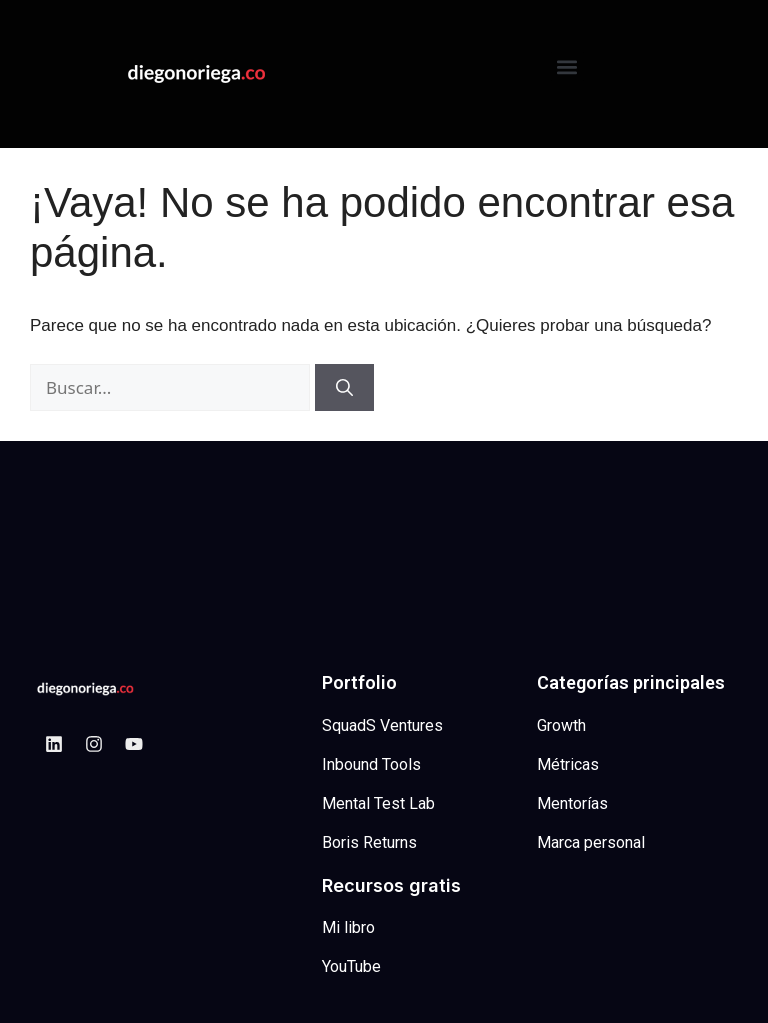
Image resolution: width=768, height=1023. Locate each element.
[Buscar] (344, 388)
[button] (567, 66)
